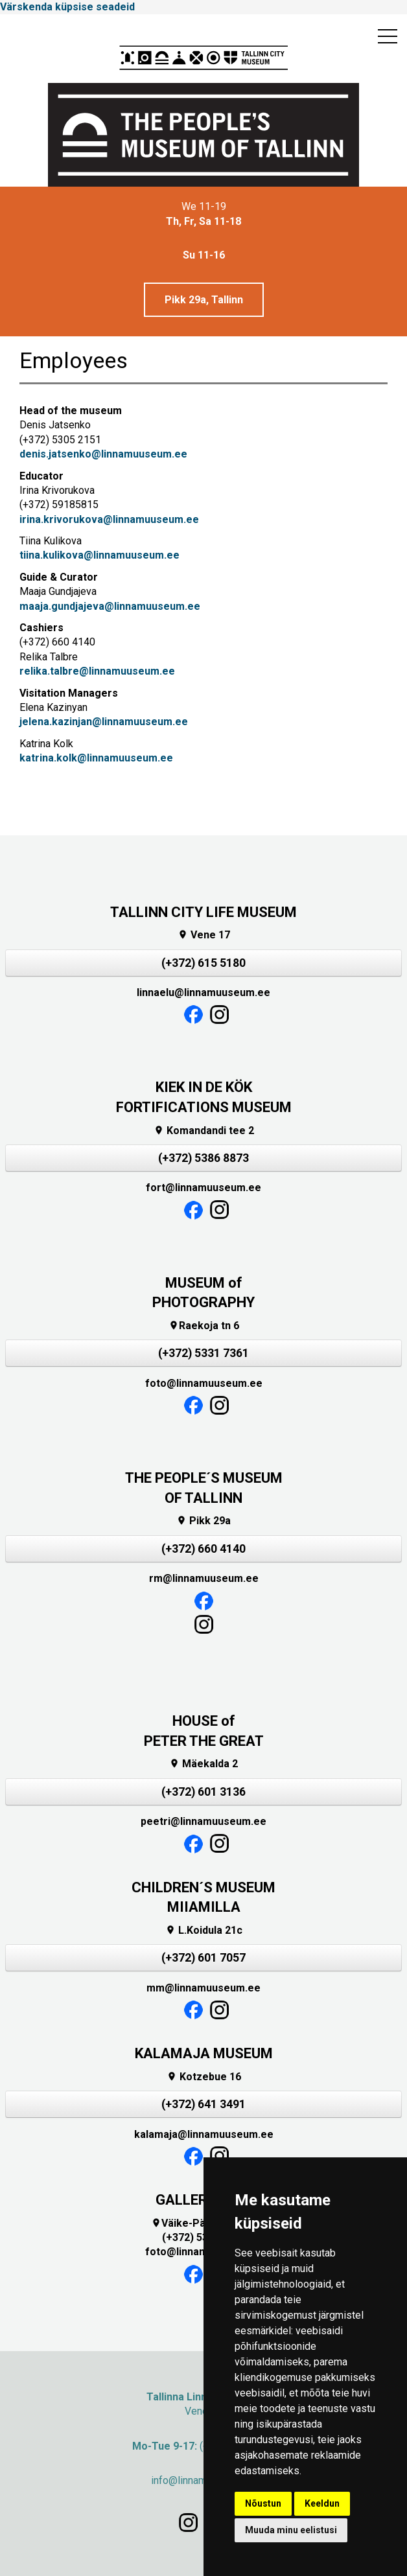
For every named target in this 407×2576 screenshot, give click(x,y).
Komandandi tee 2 (204, 1130)
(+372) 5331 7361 (203, 1353)
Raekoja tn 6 (204, 1325)
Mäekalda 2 (203, 1764)
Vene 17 (204, 935)
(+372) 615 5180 (203, 963)
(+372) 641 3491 (203, 2104)
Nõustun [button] (263, 2503)
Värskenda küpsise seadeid (67, 7)
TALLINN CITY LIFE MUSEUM (203, 912)
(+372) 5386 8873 (203, 1158)
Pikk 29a (203, 1520)
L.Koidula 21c (203, 1930)
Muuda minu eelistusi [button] (291, 2530)
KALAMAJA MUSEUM (204, 2053)
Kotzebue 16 (204, 2077)
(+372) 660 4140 (203, 1548)
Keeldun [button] (322, 2503)
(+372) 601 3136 (203, 1791)
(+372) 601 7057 (203, 1957)
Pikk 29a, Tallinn (204, 300)
